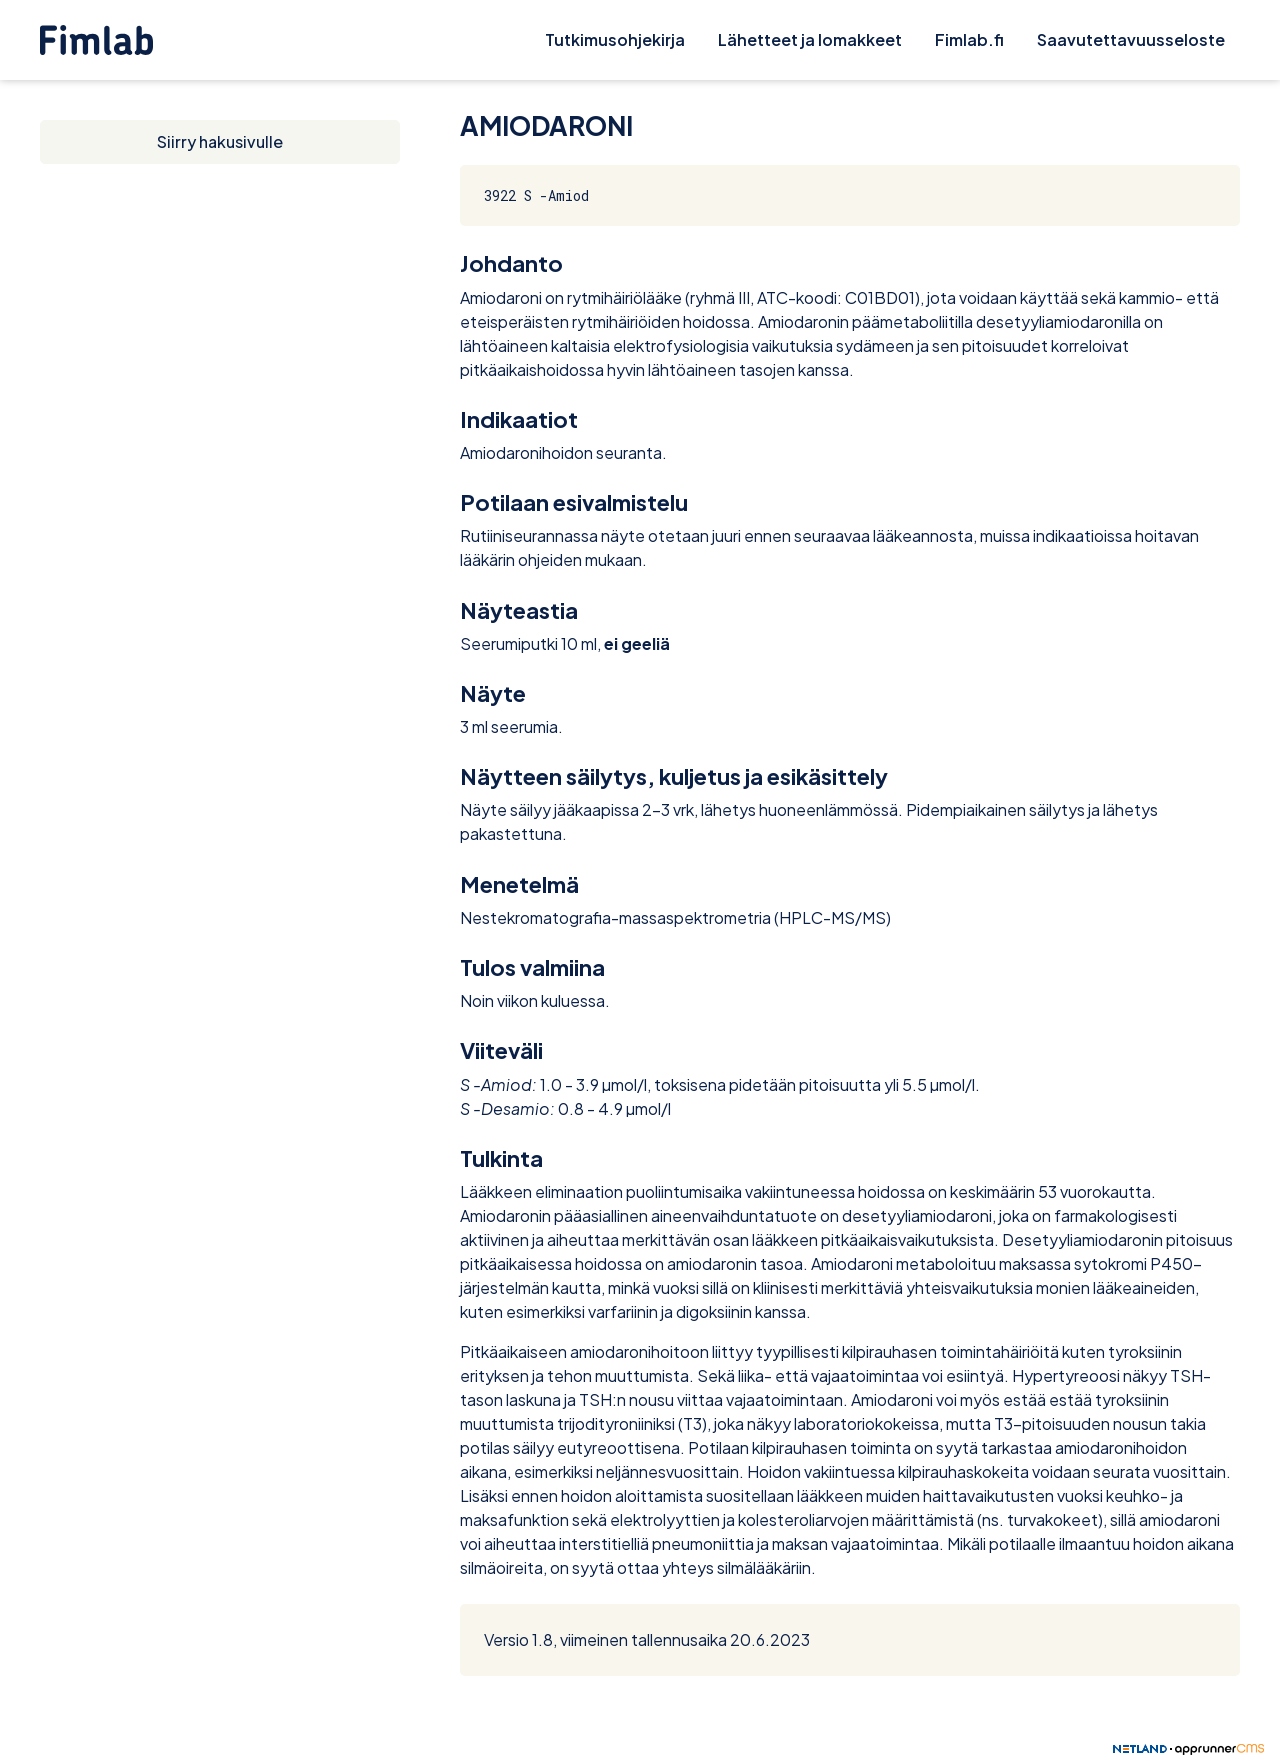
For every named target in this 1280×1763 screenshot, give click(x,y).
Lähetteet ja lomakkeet (810, 39)
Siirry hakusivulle (220, 141)
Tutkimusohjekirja (615, 39)
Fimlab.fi (969, 39)
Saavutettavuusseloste (1131, 39)
